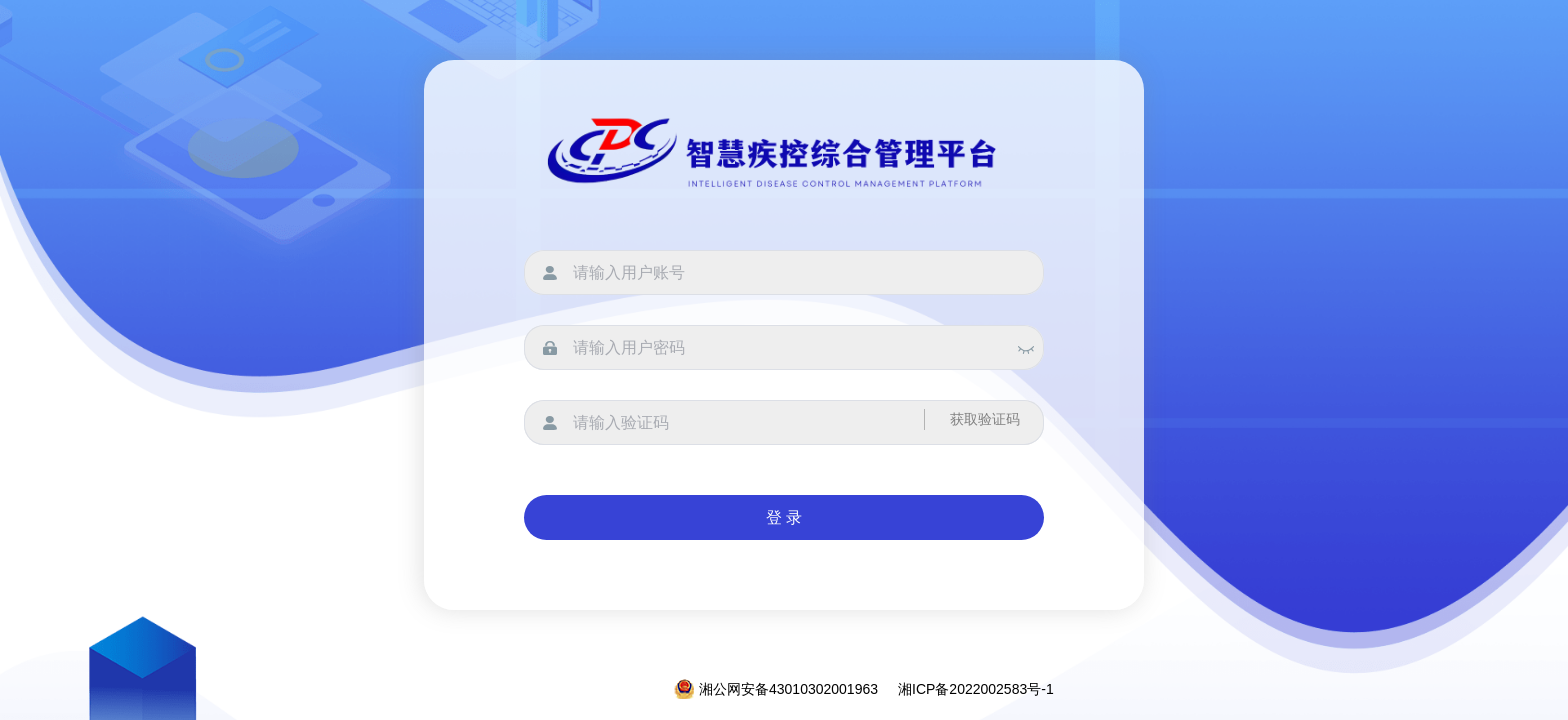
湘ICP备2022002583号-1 (976, 689)
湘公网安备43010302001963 (776, 689)
